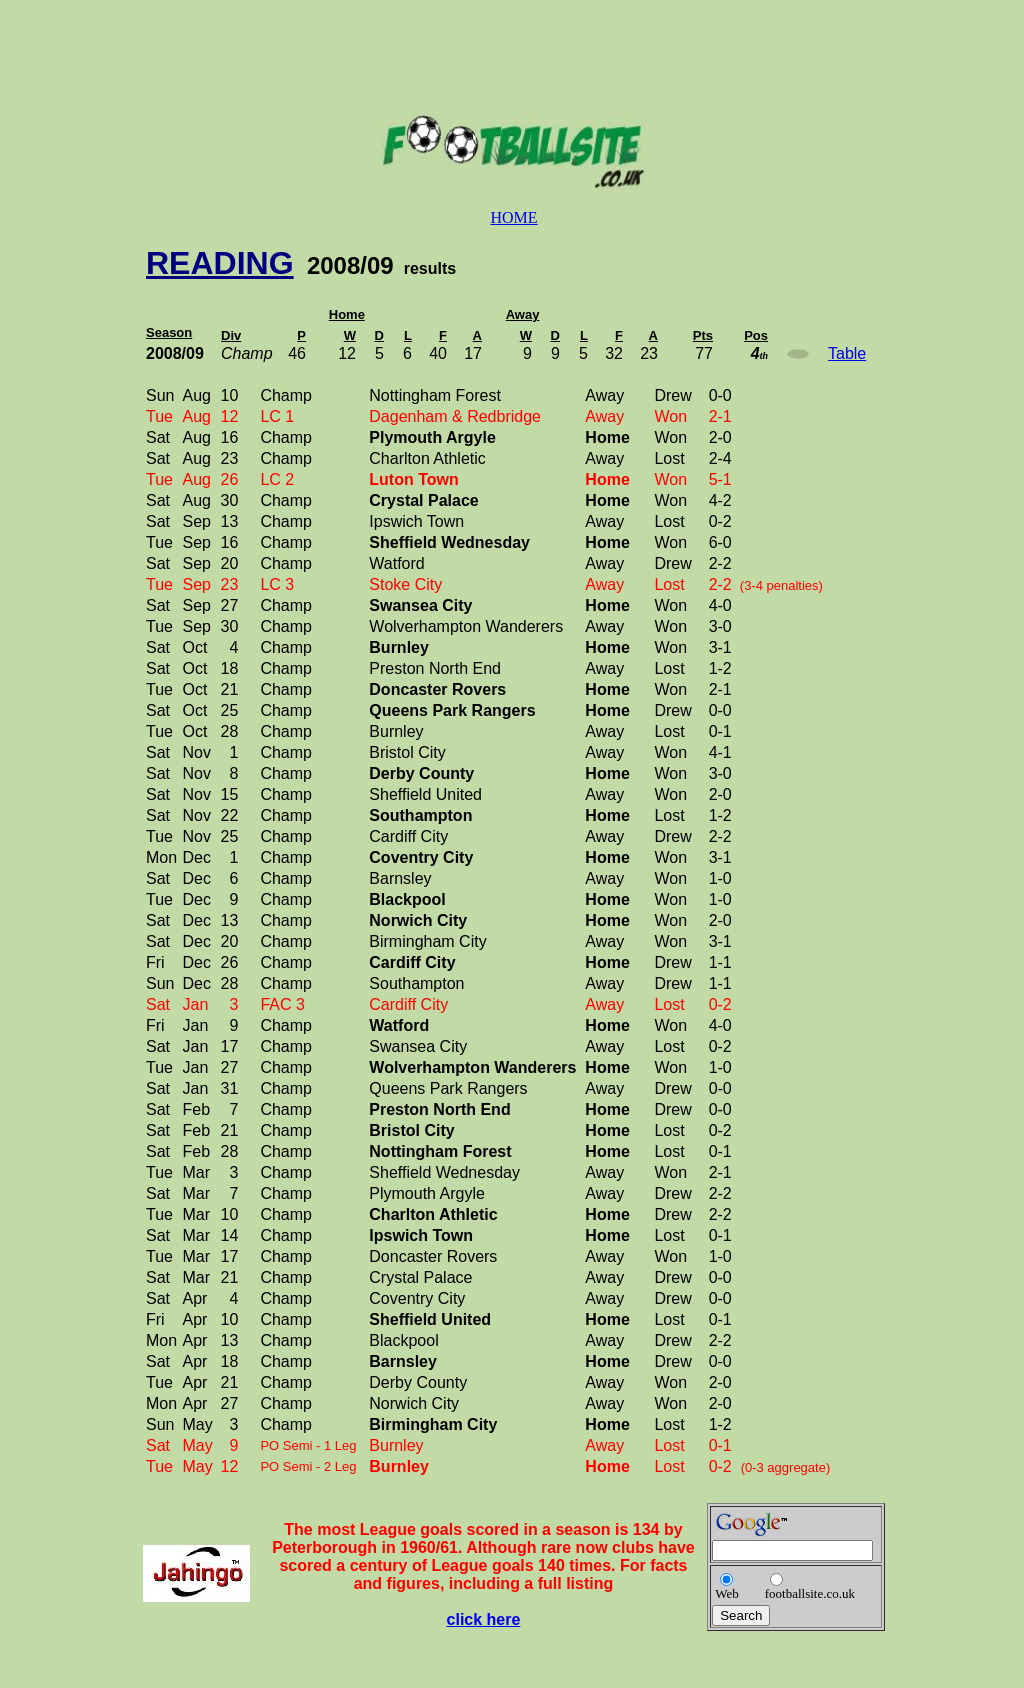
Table (847, 353)
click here (484, 1619)
